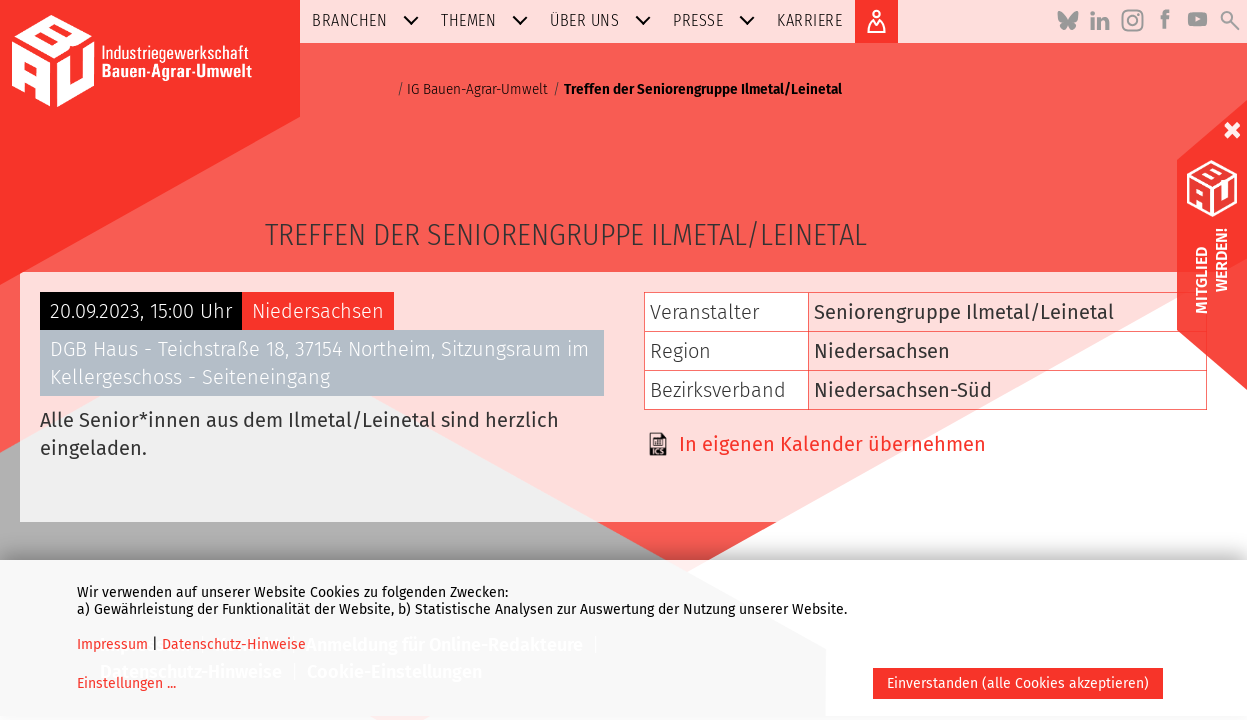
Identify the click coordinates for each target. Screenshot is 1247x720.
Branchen (369, 20)
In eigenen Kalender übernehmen (832, 444)
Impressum (112, 644)
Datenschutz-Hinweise (234, 644)
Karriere (809, 20)
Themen (488, 20)
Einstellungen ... (126, 683)
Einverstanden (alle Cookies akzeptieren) (1018, 683)
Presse (718, 20)
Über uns (604, 20)
